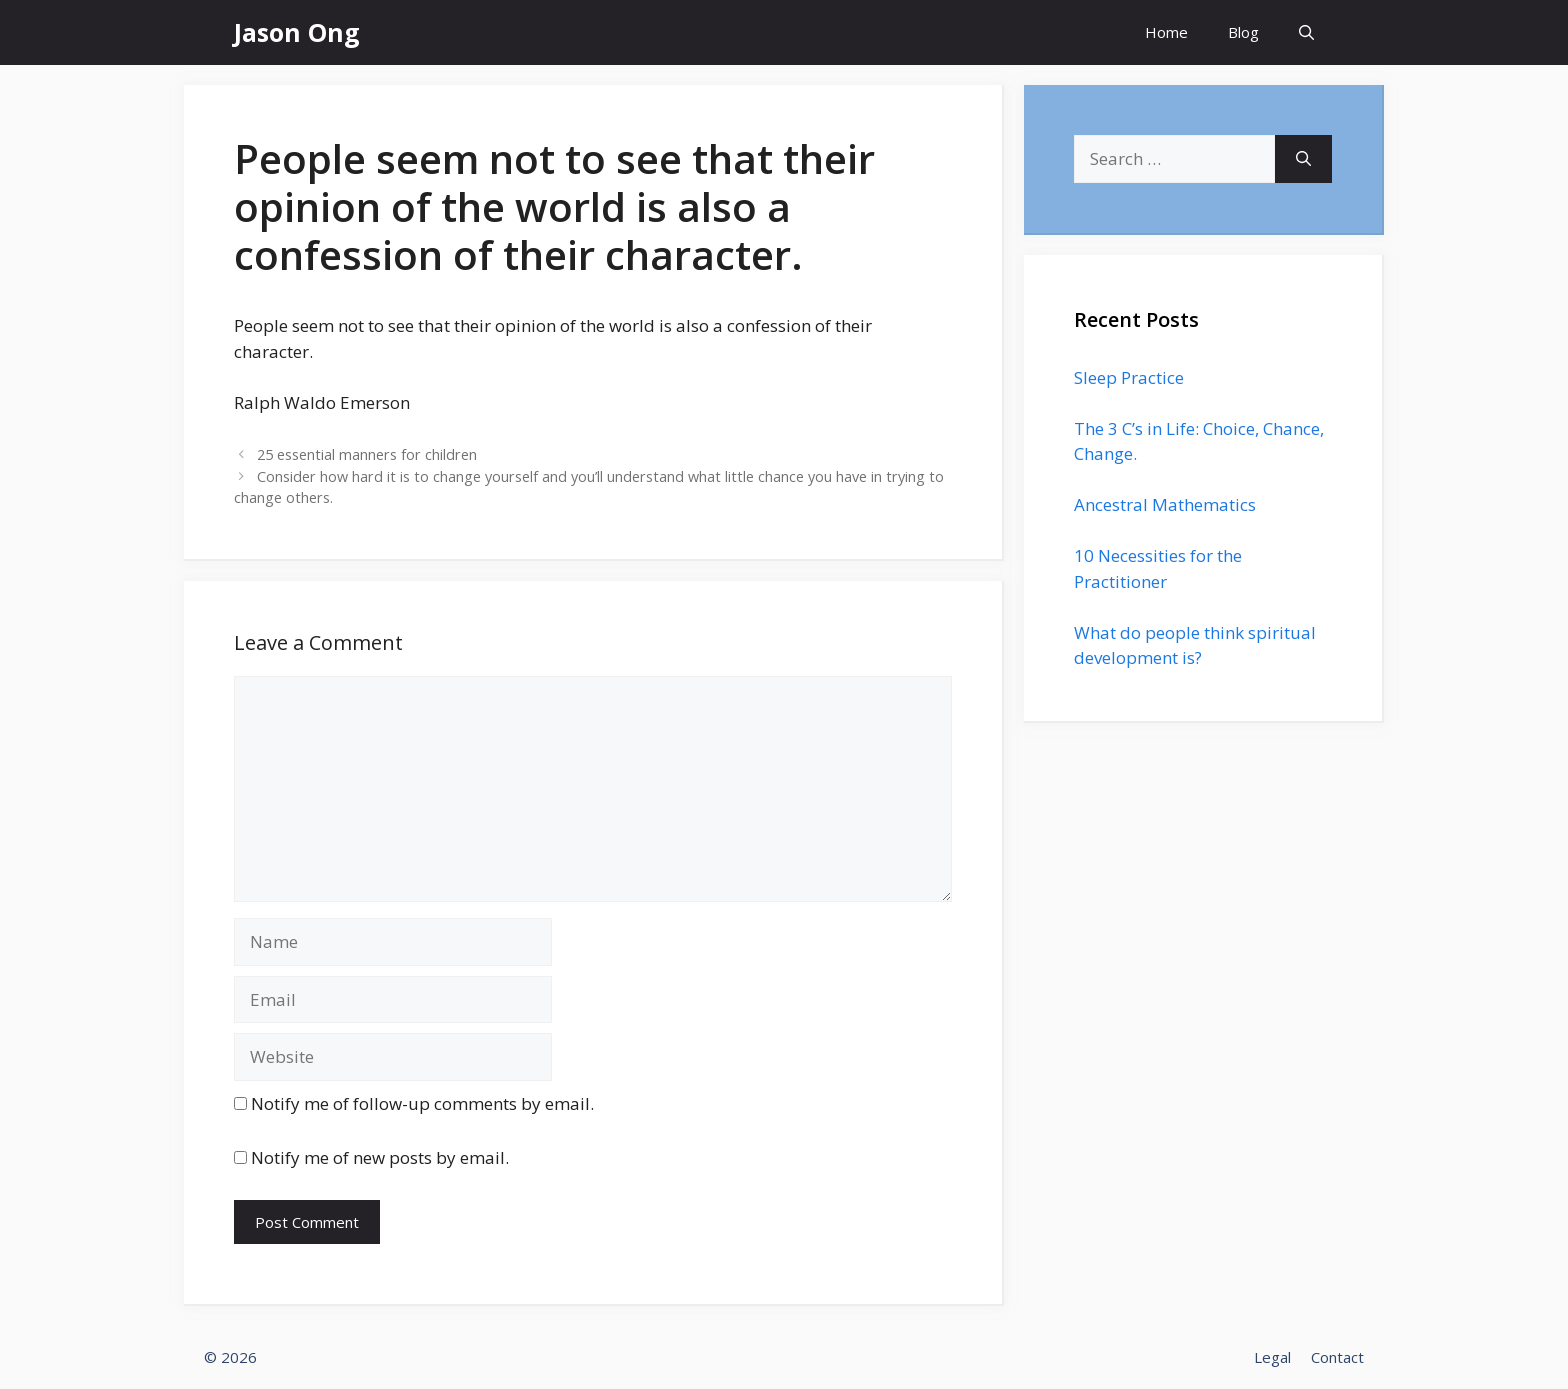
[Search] (1303, 159)
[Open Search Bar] (1306, 32)
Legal (1272, 1357)
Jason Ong (297, 32)
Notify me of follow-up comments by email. (422, 1103)
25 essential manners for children (367, 454)
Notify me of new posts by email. (380, 1157)
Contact (1337, 1357)
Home (1166, 32)
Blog (1243, 32)
